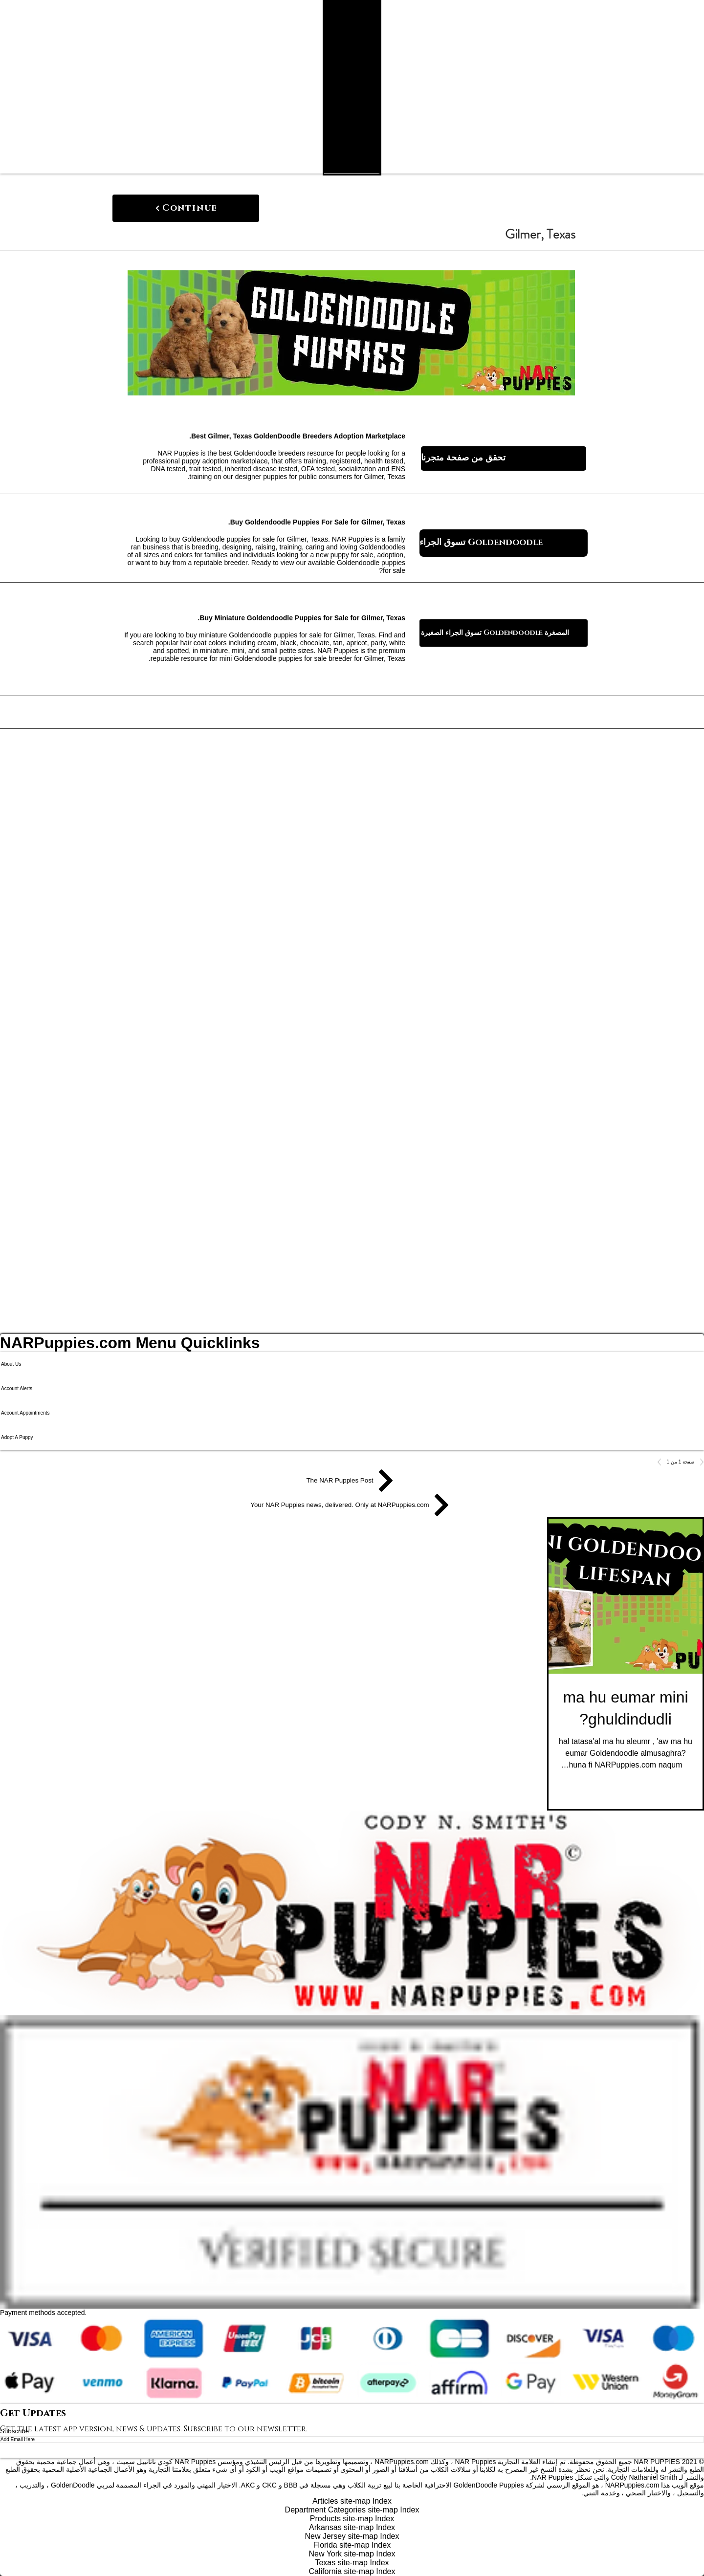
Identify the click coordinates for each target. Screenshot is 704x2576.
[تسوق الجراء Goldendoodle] (503, 543)
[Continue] (185, 208)
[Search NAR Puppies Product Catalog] (359, 170)
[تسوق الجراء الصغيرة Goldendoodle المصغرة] (503, 633)
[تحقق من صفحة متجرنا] (503, 458)
